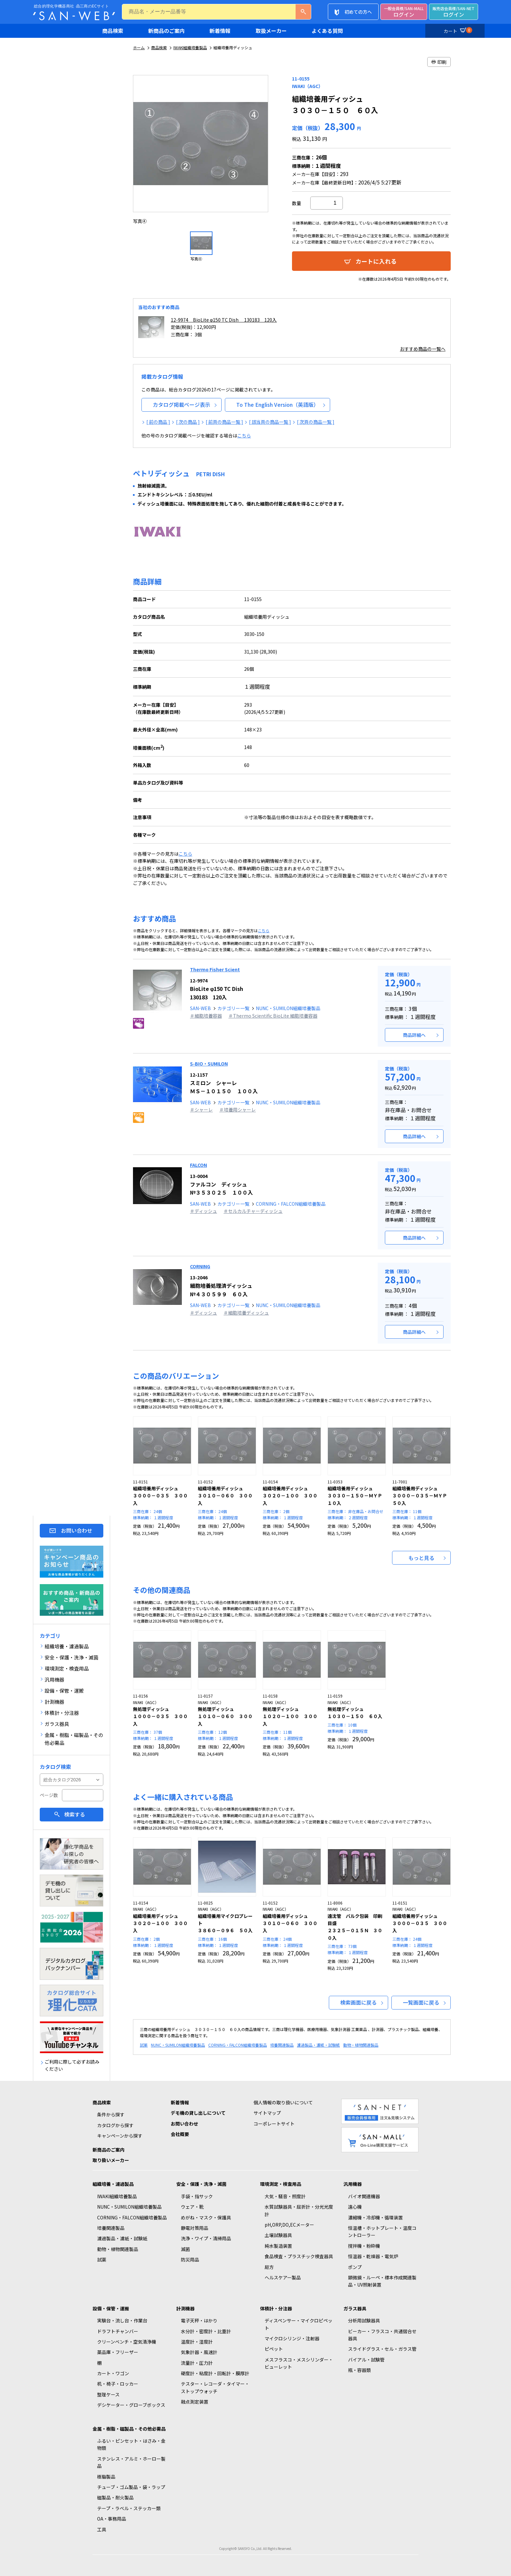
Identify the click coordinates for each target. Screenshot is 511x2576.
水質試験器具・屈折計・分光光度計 (299, 2210)
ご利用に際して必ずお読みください (72, 2065)
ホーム (139, 47)
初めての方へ (358, 11)
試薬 (144, 2045)
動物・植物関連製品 (360, 2045)
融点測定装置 (194, 2401)
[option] (201, 150)
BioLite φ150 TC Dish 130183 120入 (216, 989)
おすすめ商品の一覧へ (422, 349)
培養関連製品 (282, 2045)
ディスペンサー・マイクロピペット (298, 2324)
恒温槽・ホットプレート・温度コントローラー (382, 2231)
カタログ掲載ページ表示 (181, 404)
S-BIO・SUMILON (209, 1063)
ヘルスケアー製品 (283, 2277)
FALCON (198, 1165)
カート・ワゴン (113, 2373)
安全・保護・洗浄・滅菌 (201, 2184)
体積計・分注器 (276, 2308)
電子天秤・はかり (199, 2320)
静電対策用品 (194, 2228)
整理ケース (108, 2394)
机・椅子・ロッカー (117, 2383)
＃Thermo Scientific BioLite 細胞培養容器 (272, 1015)
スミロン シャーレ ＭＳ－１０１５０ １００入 (224, 1083)
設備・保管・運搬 (111, 2308)
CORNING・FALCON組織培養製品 (291, 1203)
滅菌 (185, 2249)
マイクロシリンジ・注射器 (292, 2338)
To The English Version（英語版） (277, 404)
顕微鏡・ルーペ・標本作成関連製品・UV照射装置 (382, 2281)
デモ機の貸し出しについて (198, 2113)
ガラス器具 (354, 2308)
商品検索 (112, 31)
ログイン (404, 12)
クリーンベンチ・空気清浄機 (126, 2341)
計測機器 (185, 2308)
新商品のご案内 (166, 31)
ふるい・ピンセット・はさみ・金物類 (131, 2444)
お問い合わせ (76, 1531)
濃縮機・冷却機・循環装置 (375, 2217)
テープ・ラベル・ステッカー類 (129, 2508)
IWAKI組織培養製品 (190, 47)
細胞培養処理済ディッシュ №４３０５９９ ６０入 (221, 1286)
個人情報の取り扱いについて (283, 2102)
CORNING (200, 1266)
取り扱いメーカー (111, 2160)
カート (457, 29)
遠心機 (355, 2206)
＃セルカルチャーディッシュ (253, 1211)
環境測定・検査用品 (280, 2184)
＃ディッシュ (203, 1211)
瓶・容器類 (359, 2370)
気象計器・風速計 (199, 2352)
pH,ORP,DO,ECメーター (289, 2224)
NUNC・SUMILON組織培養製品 (288, 1008)
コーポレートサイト (274, 2123)
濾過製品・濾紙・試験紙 (318, 2045)
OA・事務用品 (111, 2518)
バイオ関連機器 (364, 2196)
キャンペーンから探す (119, 2135)
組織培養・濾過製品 (113, 2184)
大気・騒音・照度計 (285, 2196)
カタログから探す (115, 2125)
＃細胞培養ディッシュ (246, 1312)
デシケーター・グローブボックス (131, 2405)
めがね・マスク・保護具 (206, 2217)
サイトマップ (267, 2113)
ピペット (274, 2349)
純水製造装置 (278, 2246)
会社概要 (180, 2134)
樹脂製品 (106, 2476)
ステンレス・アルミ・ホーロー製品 (131, 2462)
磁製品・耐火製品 (115, 2497)
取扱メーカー (271, 31)
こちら (244, 435)
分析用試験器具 (364, 2320)
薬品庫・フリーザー (117, 2352)
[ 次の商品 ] (188, 422)
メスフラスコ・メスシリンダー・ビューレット (299, 2363)
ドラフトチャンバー (117, 2331)
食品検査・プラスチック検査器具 (299, 2256)
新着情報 (220, 31)
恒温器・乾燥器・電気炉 (373, 2256)
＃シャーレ (201, 1109)
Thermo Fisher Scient (215, 969)
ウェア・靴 (192, 2206)
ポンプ (355, 2267)
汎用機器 (352, 2184)
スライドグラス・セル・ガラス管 (382, 2349)
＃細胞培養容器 (206, 1015)
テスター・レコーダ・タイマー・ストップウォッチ (215, 2387)
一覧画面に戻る (421, 2002)
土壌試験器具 (278, 2235)
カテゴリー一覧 (233, 1008)
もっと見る (421, 1558)
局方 (269, 2267)
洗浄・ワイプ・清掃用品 (206, 2238)
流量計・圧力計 (197, 2363)
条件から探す (110, 2114)
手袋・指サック (197, 2196)
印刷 (438, 62)
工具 (101, 2529)
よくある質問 (327, 31)
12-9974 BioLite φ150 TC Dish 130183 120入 (224, 319)
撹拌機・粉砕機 (364, 2246)
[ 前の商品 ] (158, 422)
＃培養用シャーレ (237, 1109)
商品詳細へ (414, 1035)
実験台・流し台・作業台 (122, 2320)
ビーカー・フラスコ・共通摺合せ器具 (382, 2335)
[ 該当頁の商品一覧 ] (270, 422)
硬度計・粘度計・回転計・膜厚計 (215, 2373)
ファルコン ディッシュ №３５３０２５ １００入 (221, 1184)
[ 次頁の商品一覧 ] (315, 422)
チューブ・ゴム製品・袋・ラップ (131, 2487)
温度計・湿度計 (197, 2341)
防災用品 (190, 2259)
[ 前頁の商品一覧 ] (224, 422)
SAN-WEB (200, 1008)
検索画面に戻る (358, 2002)
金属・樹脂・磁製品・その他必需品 (129, 2428)
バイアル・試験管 (366, 2359)
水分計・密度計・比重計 (206, 2331)
